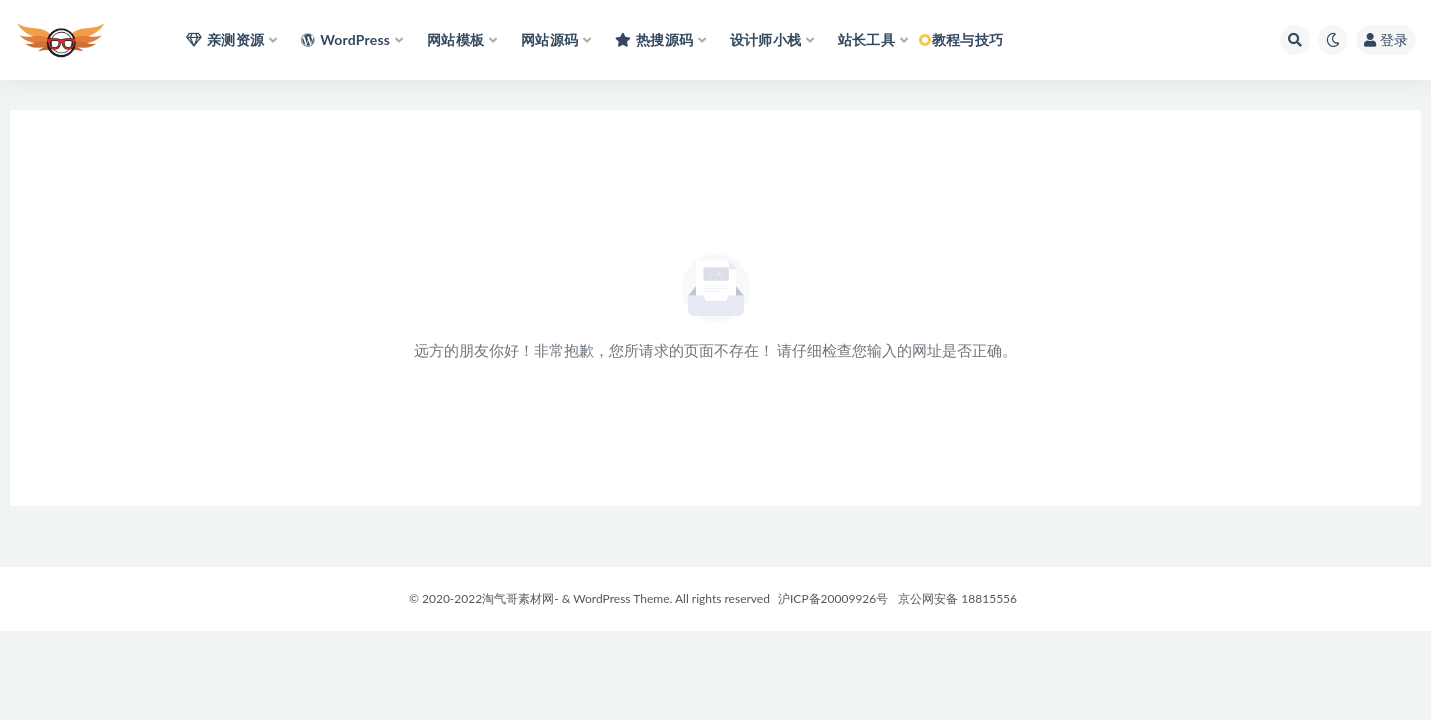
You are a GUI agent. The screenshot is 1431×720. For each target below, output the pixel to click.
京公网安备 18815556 (957, 598)
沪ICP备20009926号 (831, 598)
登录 (1386, 39)
